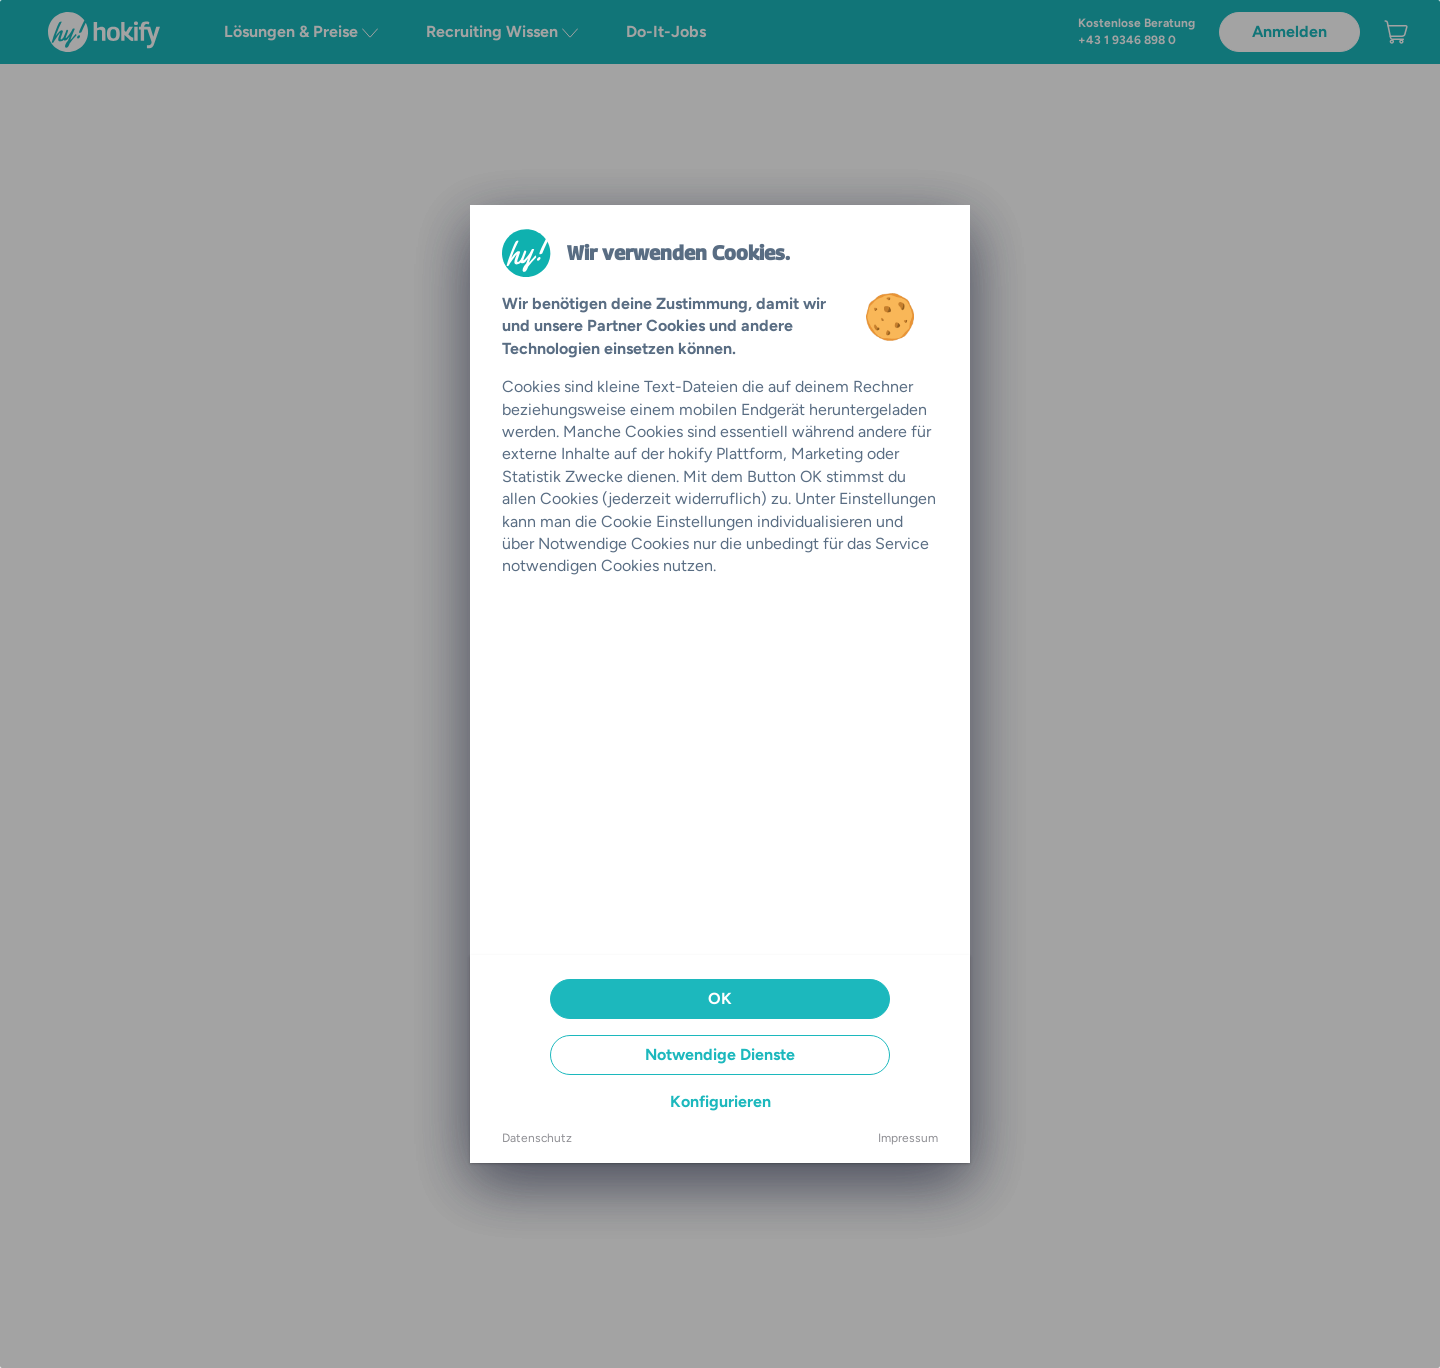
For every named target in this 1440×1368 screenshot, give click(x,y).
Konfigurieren (720, 1101)
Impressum (908, 1138)
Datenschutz (537, 1138)
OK (720, 998)
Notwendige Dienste (720, 1054)
